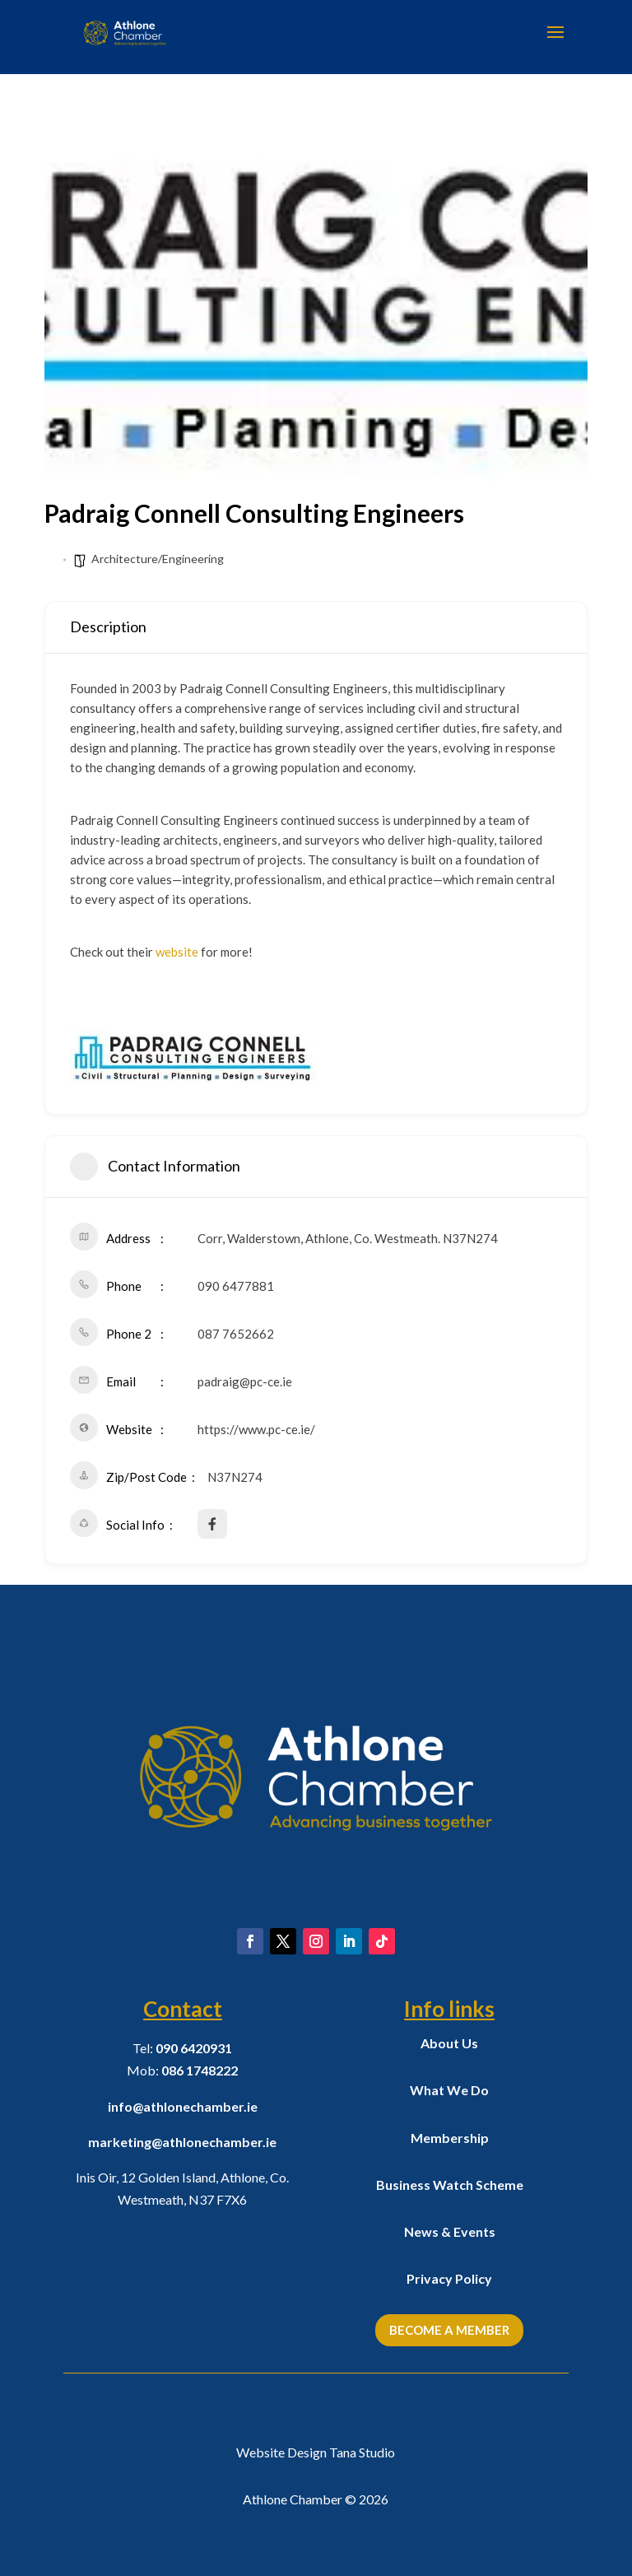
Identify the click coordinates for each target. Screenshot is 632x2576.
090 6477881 (236, 1286)
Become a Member (449, 2329)
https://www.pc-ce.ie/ (256, 1429)
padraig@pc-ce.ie (245, 1381)
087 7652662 (236, 1333)
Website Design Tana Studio (315, 2452)
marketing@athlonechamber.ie (182, 2142)
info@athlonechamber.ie (183, 2106)
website (177, 951)
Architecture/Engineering (157, 559)
